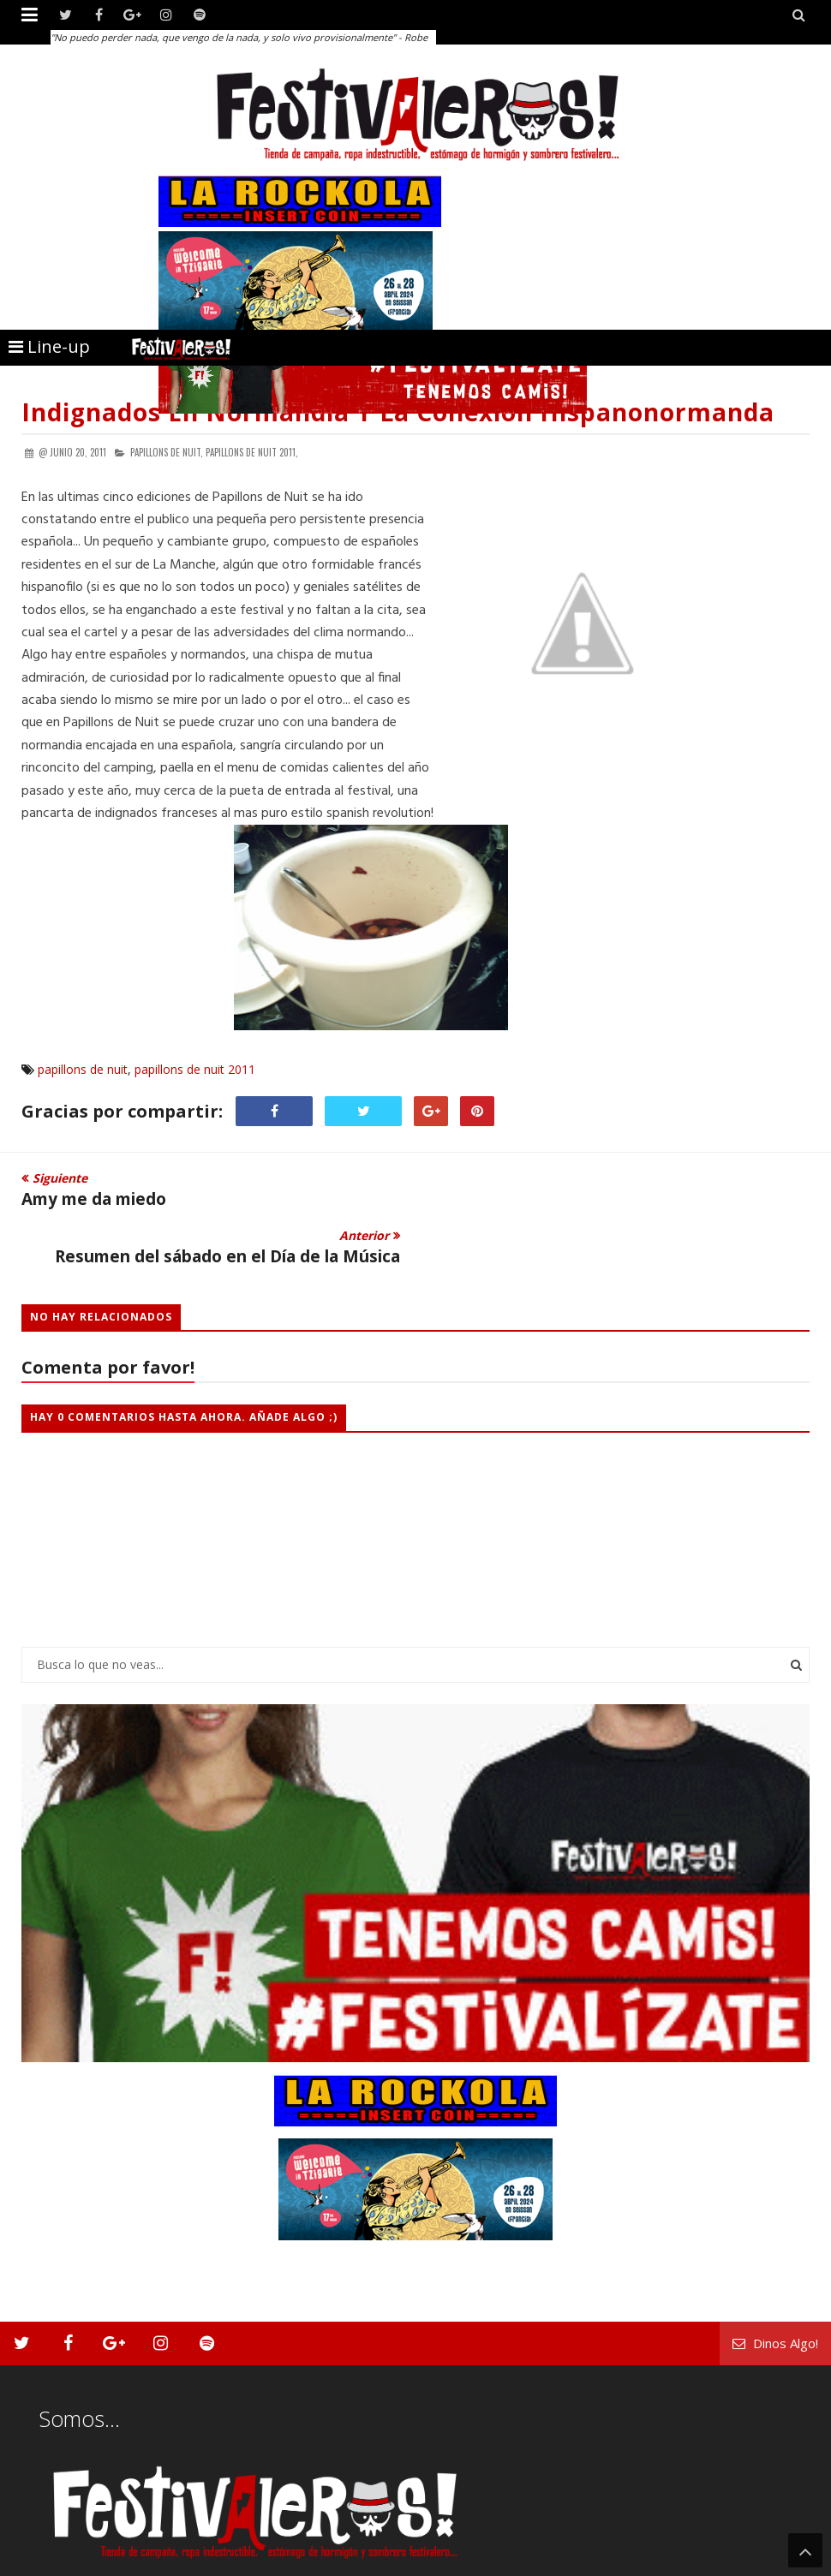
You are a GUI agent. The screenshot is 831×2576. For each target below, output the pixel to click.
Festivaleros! (51, 2561)
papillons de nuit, (166, 452)
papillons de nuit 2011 (195, 1069)
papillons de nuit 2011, (252, 452)
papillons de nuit (83, 1069)
